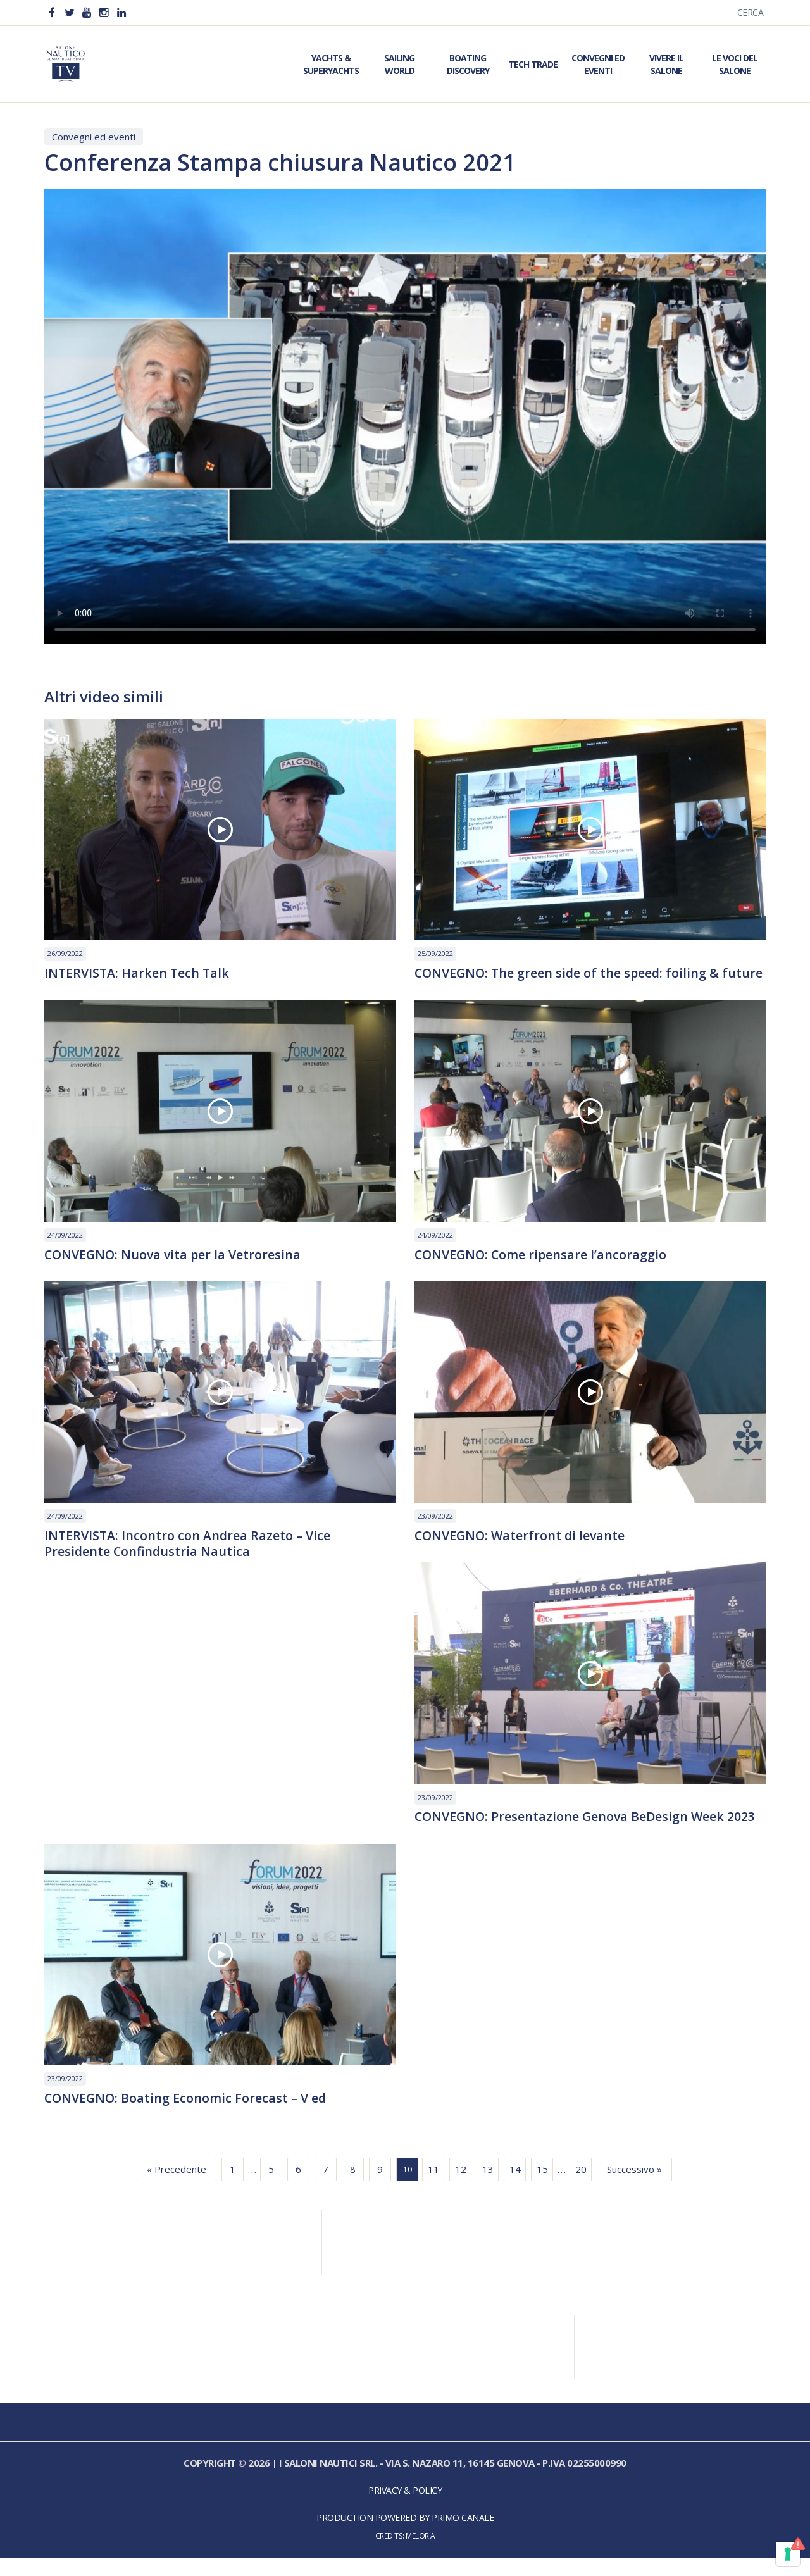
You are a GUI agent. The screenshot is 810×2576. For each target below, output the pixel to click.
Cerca (750, 12)
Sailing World (399, 64)
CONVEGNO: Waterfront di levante (521, 1553)
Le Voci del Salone (734, 64)
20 (581, 2188)
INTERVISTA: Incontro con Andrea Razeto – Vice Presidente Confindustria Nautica (188, 1561)
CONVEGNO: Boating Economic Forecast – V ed (186, 2116)
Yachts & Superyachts (331, 64)
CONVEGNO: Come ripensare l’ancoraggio (542, 1271)
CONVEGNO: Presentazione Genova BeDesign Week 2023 (587, 1834)
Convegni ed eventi (93, 136)
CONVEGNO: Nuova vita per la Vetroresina (174, 1271)
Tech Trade (533, 64)
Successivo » (634, 2188)
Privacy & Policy (405, 2509)
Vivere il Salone (666, 64)
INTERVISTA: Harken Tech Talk (138, 973)
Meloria (420, 2554)
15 (542, 2188)
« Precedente (176, 2188)
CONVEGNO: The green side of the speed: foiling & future (569, 981)
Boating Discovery (468, 64)
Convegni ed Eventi (598, 64)
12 (460, 2188)
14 (515, 2188)
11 (433, 2188)
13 (488, 2188)
